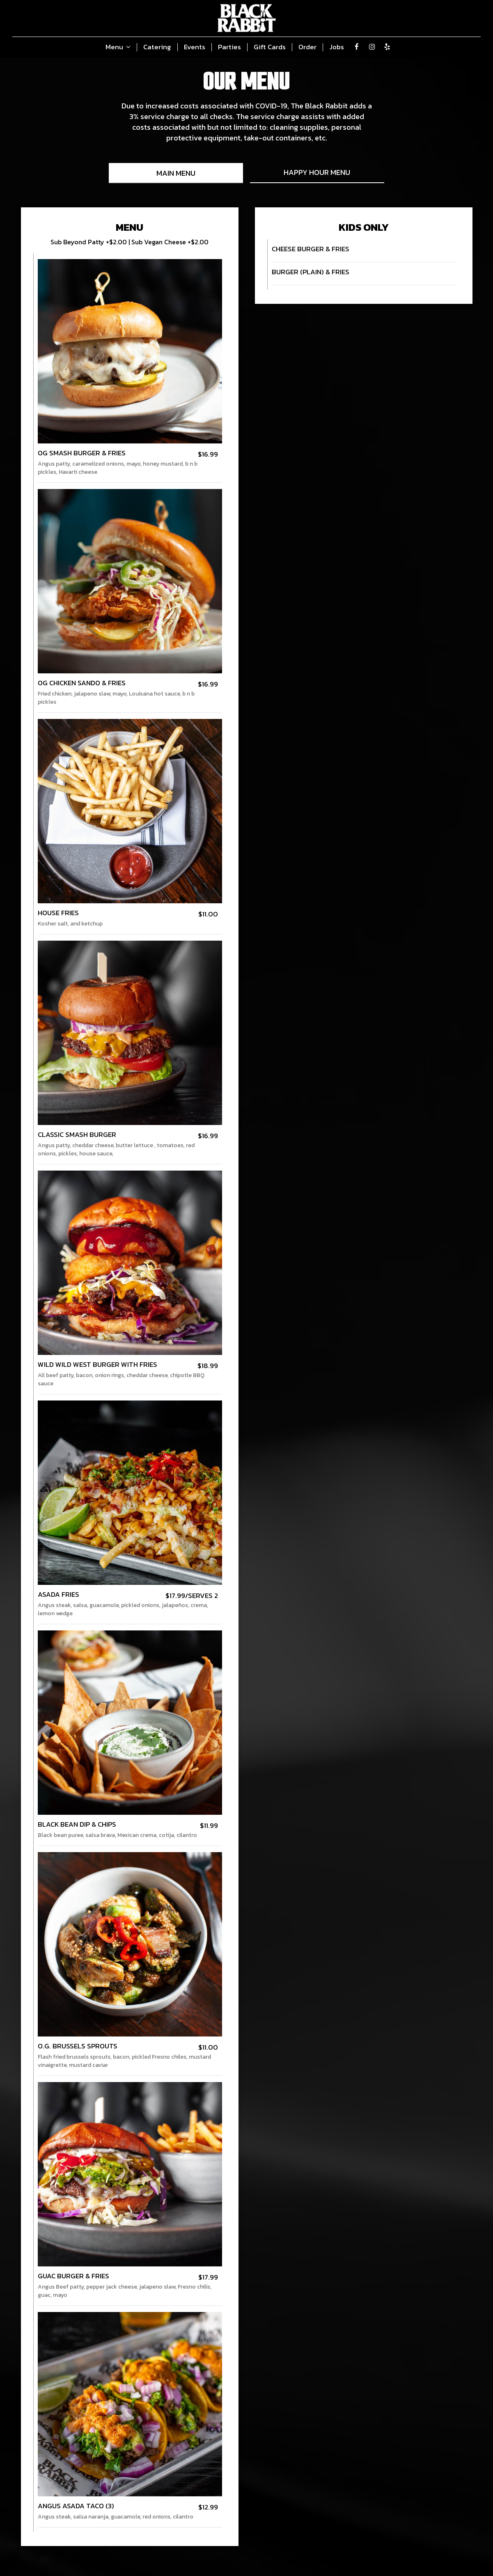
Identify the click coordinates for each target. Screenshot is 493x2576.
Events (194, 47)
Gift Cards (270, 47)
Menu (118, 47)
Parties (229, 47)
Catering (157, 47)
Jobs (336, 47)
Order (307, 47)
